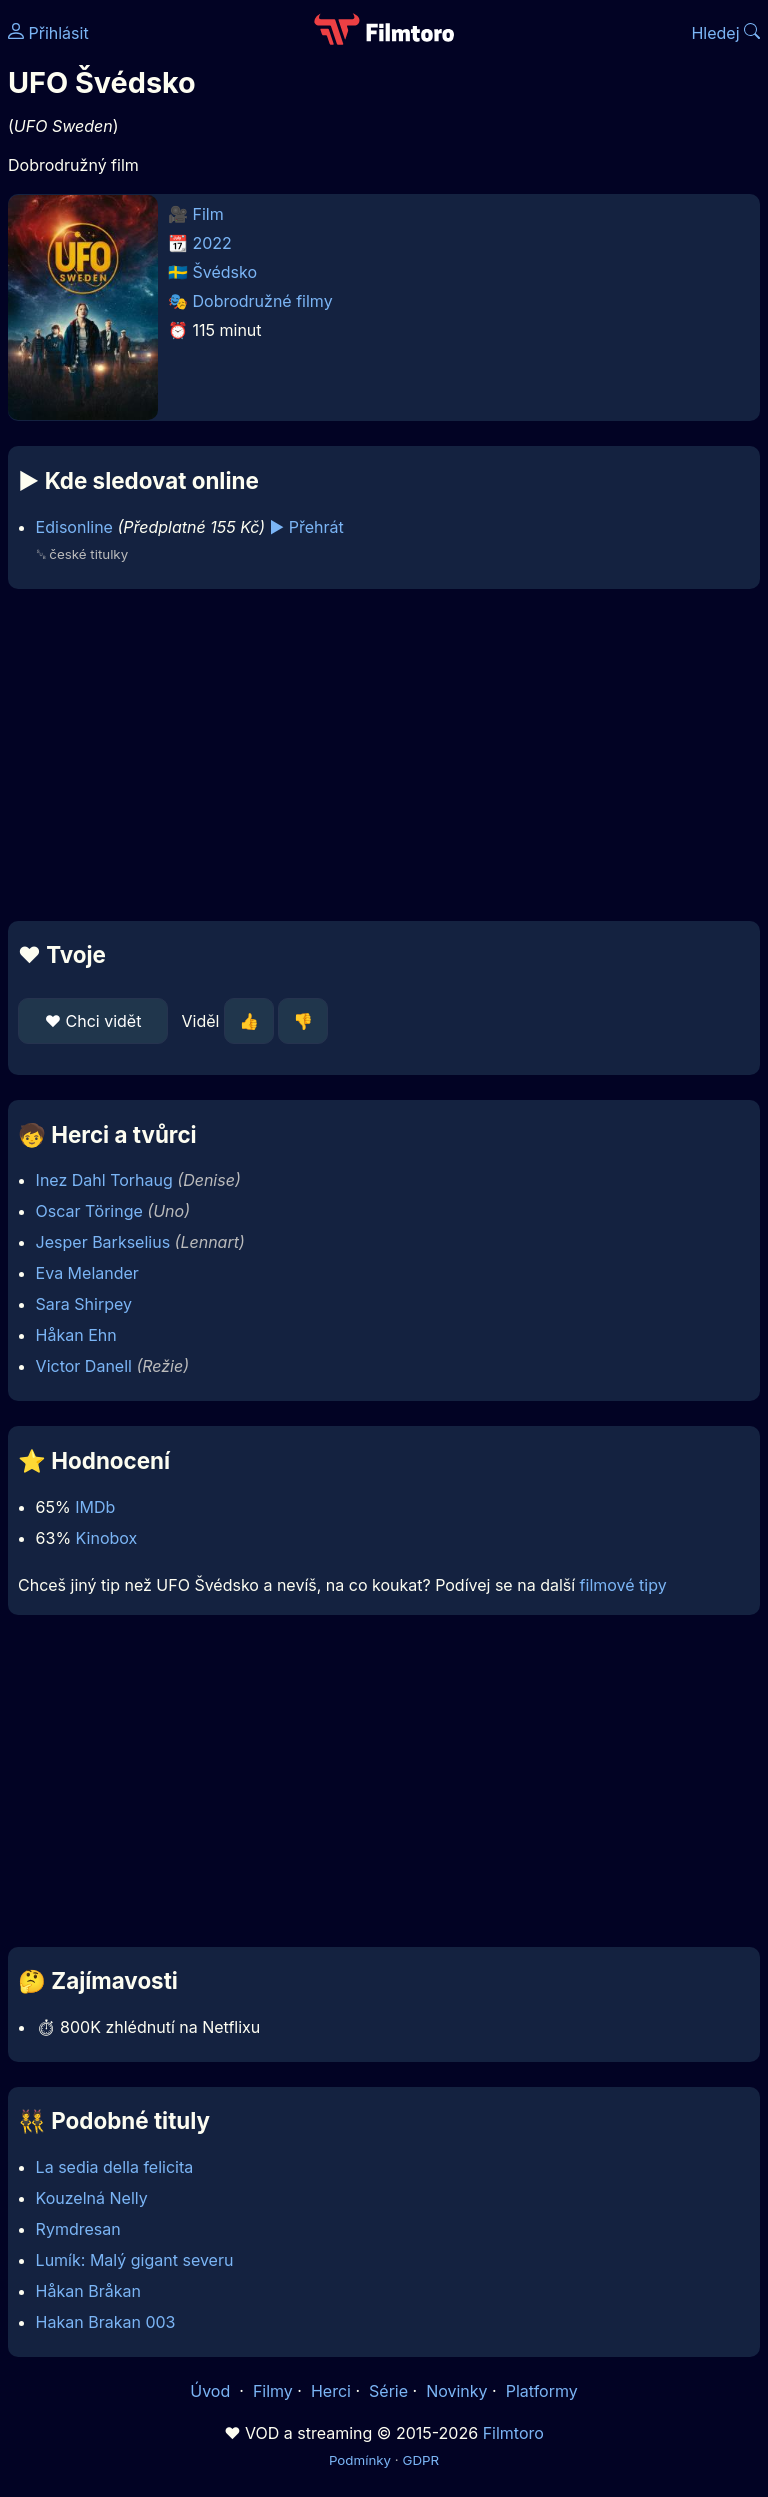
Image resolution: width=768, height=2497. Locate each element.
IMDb (95, 1507)
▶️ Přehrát (307, 527)
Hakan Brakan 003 (106, 2322)
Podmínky (360, 2460)
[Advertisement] (384, 755)
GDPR (420, 2460)
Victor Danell (84, 1366)
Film (208, 214)
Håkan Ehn (76, 1335)
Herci (331, 2391)
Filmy (273, 2391)
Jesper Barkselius (103, 1242)
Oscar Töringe (89, 1211)
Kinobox (107, 1538)
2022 (212, 243)
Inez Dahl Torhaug (104, 1180)
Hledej (725, 33)
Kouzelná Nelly (92, 2198)
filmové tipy (623, 1585)
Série (388, 2391)
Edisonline (74, 527)
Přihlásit (48, 33)
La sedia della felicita (115, 2167)
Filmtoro (513, 2433)
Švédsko (225, 272)
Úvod (212, 2391)
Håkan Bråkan (88, 2291)
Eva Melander (87, 1273)
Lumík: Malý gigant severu (135, 2260)
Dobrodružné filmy (263, 301)
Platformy (542, 2391)
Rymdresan (78, 2229)
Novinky (456, 2391)
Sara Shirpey (84, 1304)
